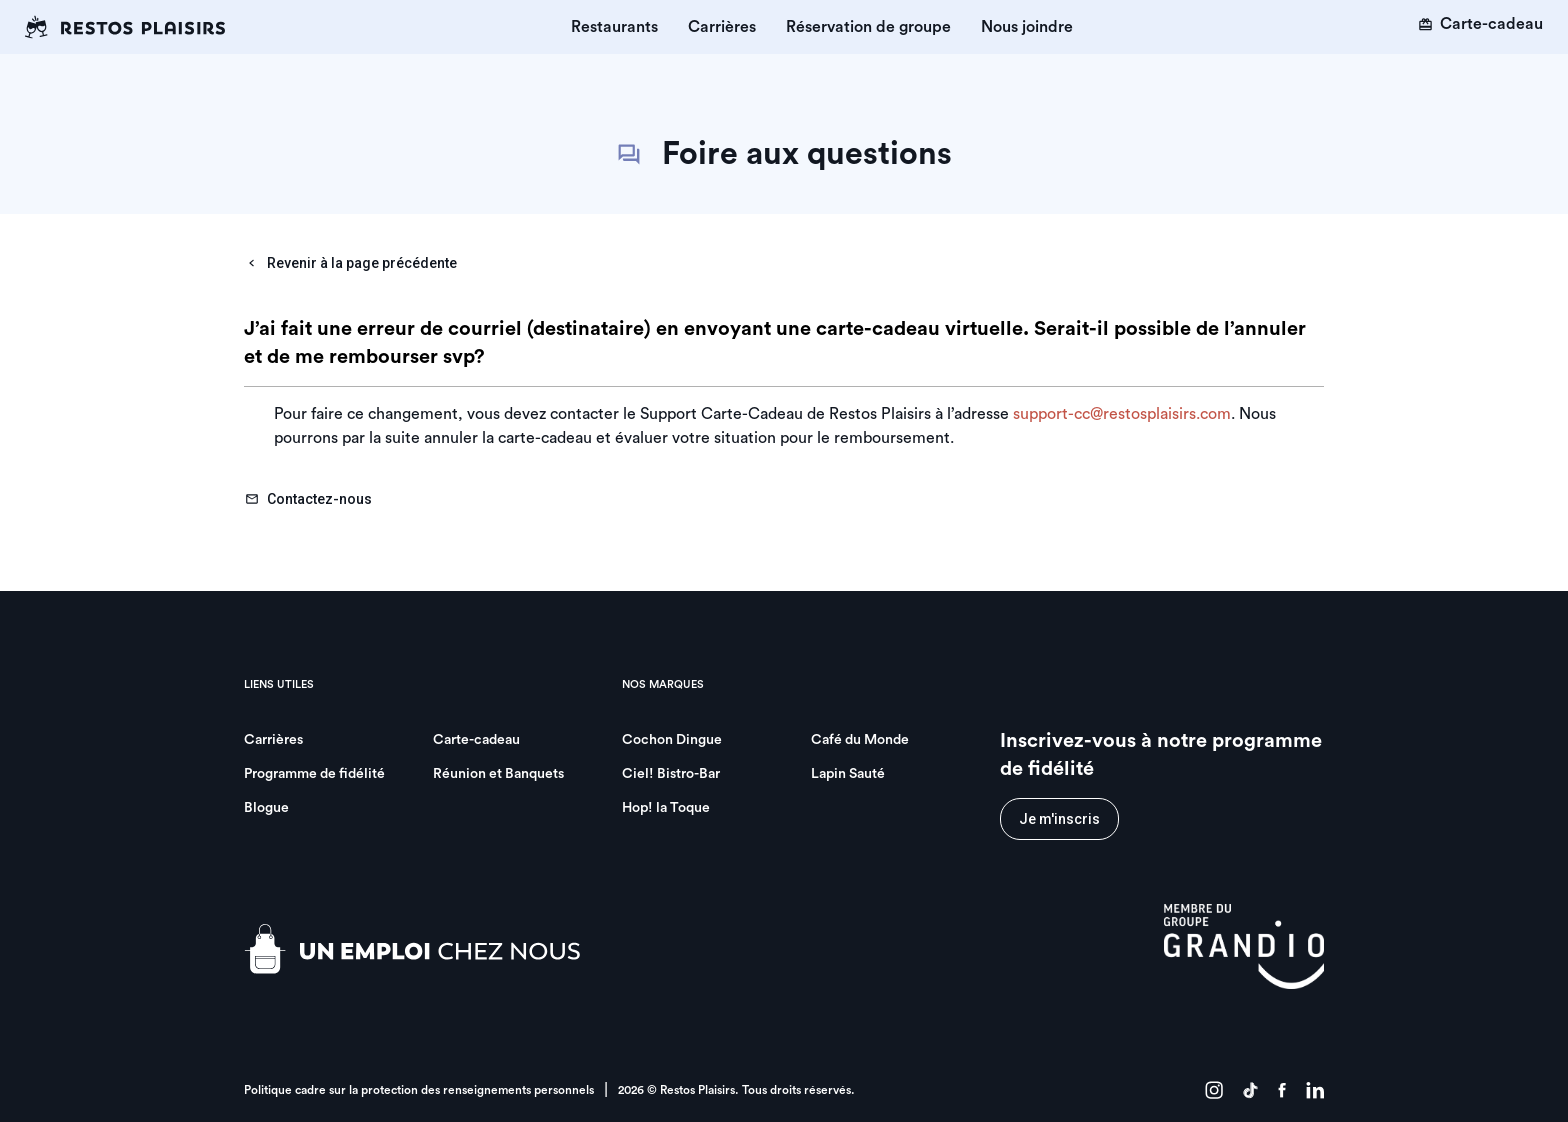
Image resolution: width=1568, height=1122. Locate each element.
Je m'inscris (1059, 819)
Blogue (266, 808)
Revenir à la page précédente (351, 263)
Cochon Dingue (672, 740)
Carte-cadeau (1480, 24)
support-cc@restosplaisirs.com (1122, 414)
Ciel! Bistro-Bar (671, 774)
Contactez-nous (308, 499)
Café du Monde (860, 740)
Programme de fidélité (314, 774)
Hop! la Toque (666, 808)
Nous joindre (1027, 27)
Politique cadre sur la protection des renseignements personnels (419, 1090)
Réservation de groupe (868, 27)
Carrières (722, 27)
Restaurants (614, 27)
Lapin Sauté (848, 774)
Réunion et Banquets (498, 774)
